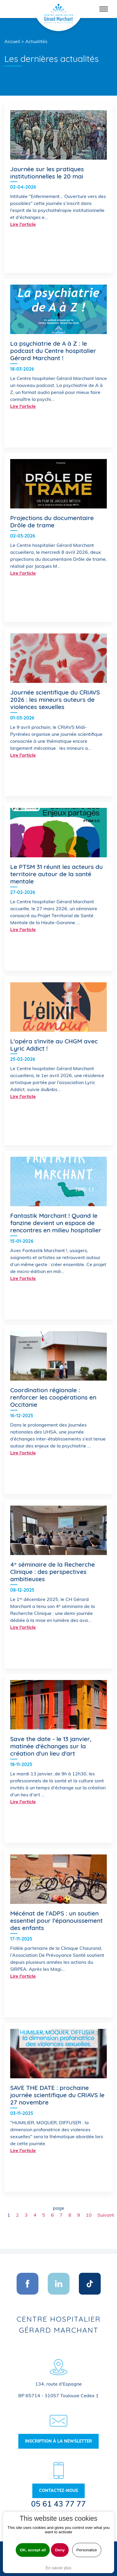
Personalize (87, 2550)
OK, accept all (33, 2550)
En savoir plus (58, 2568)
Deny (60, 2550)
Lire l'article (23, 224)
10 (89, 2215)
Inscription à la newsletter (58, 2441)
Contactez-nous (58, 2490)
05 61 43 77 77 (58, 2504)
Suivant (106, 2215)
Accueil (12, 41)
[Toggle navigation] (103, 9)
